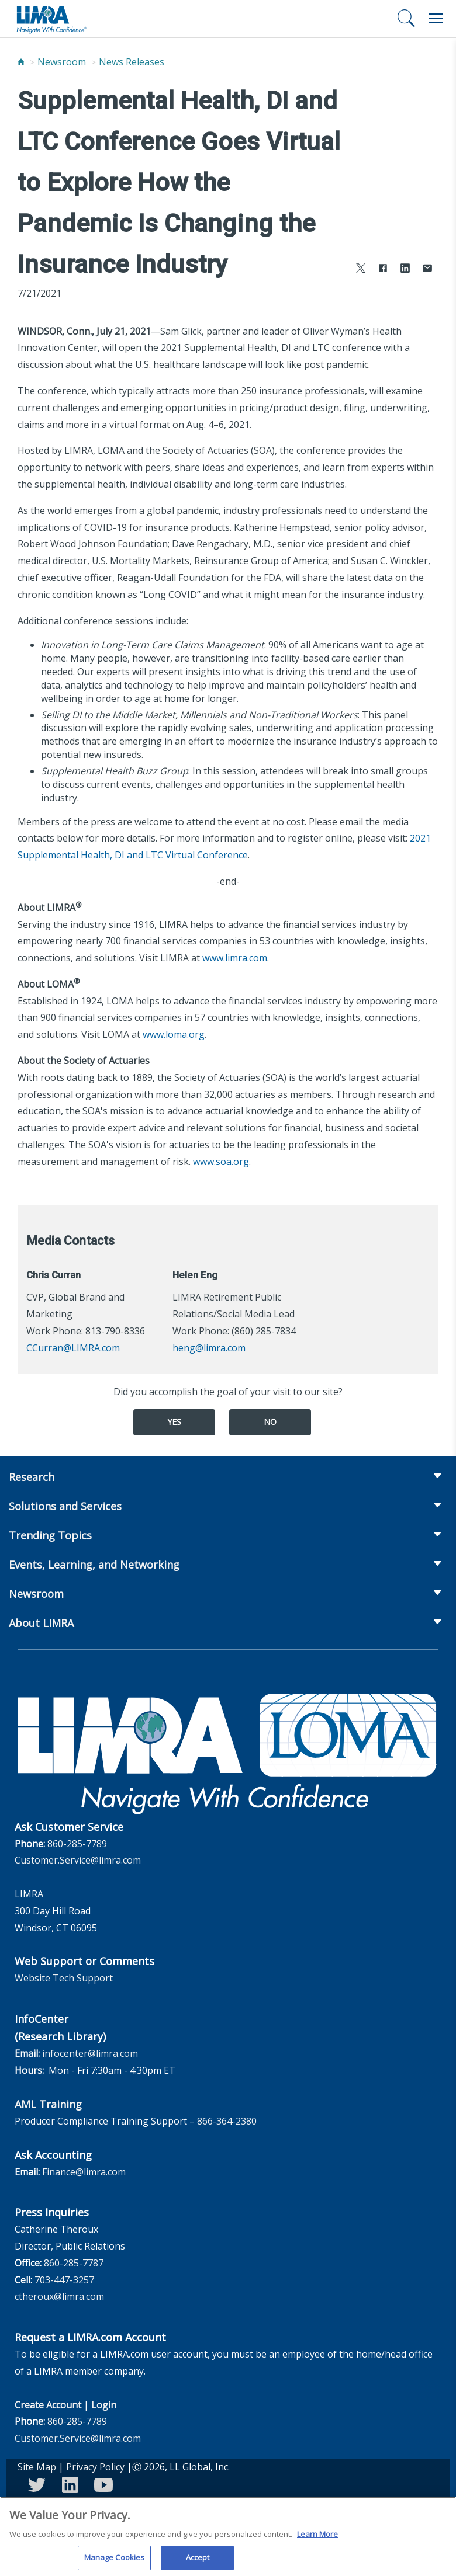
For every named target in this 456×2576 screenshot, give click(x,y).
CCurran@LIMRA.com (73, 1347)
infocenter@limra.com (90, 2053)
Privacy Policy (95, 2466)
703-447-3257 (64, 2279)
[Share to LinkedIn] (405, 269)
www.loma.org (174, 1034)
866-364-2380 (227, 2121)
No (270, 1421)
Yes (174, 1421)
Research (31, 1477)
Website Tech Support (64, 1978)
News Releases (131, 61)
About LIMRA (41, 1623)
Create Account (48, 2404)
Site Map (37, 2466)
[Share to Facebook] (383, 269)
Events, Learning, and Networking (94, 1565)
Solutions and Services (65, 1506)
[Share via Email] (427, 269)
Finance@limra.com (84, 2171)
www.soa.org (221, 1161)
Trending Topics (50, 1535)
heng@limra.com (209, 1347)
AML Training (48, 2104)
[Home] (21, 61)
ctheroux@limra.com (59, 2296)
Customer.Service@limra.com (78, 1860)
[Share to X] (361, 269)
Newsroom (61, 61)
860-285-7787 (73, 2263)
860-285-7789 (77, 1843)
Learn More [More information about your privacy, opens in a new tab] (317, 2540)
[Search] (406, 18)
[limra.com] (51, 18)
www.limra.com (234, 957)
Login (103, 2404)
